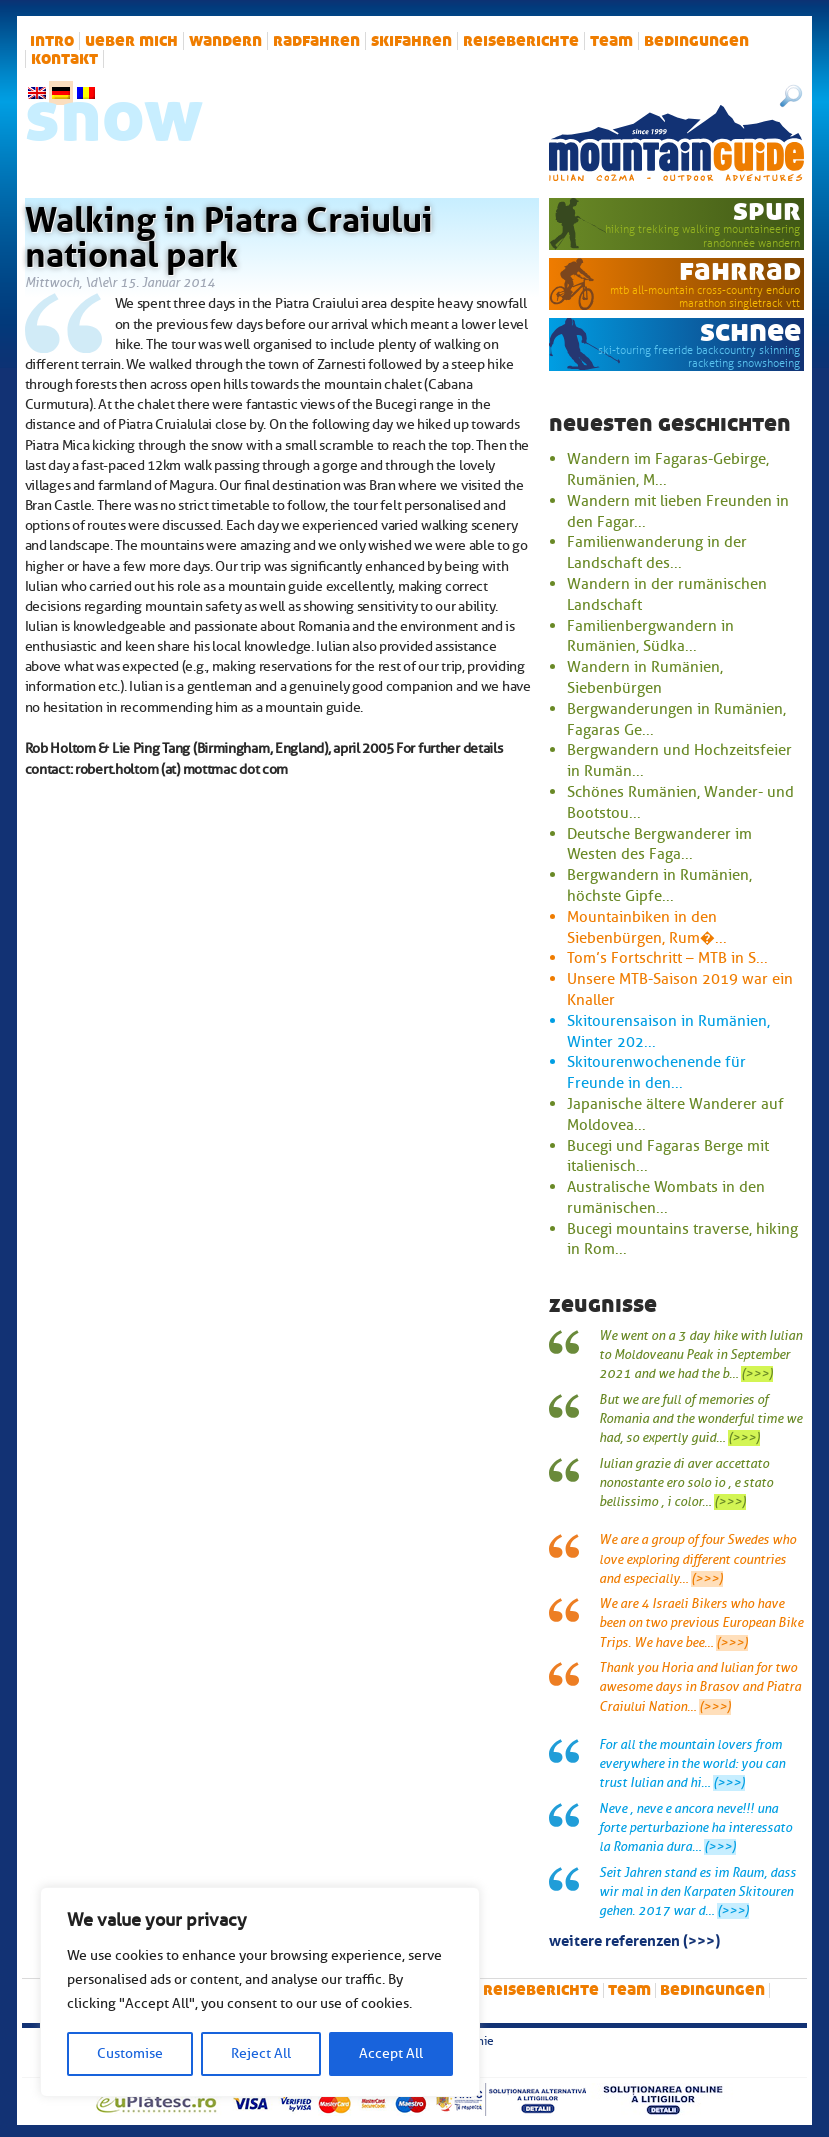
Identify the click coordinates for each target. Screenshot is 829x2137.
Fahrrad (740, 270)
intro (52, 41)
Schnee (750, 331)
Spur (767, 210)
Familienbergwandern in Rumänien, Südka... (650, 636)
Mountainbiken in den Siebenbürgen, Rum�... (647, 927)
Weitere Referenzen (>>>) (634, 1939)
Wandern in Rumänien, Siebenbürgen (645, 677)
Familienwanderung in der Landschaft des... (657, 552)
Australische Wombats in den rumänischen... (666, 1197)
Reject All (261, 2053)
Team (611, 41)
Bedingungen (696, 41)
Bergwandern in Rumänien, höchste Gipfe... (659, 885)
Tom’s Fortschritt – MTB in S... (667, 958)
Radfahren (316, 41)
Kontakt (64, 59)
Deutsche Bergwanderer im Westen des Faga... (659, 844)
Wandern (225, 41)
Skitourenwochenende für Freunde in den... (656, 1072)
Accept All (391, 2053)
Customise (130, 2053)
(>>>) (757, 1374)
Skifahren (411, 41)
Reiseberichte (521, 41)
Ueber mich (131, 41)
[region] (260, 1992)
